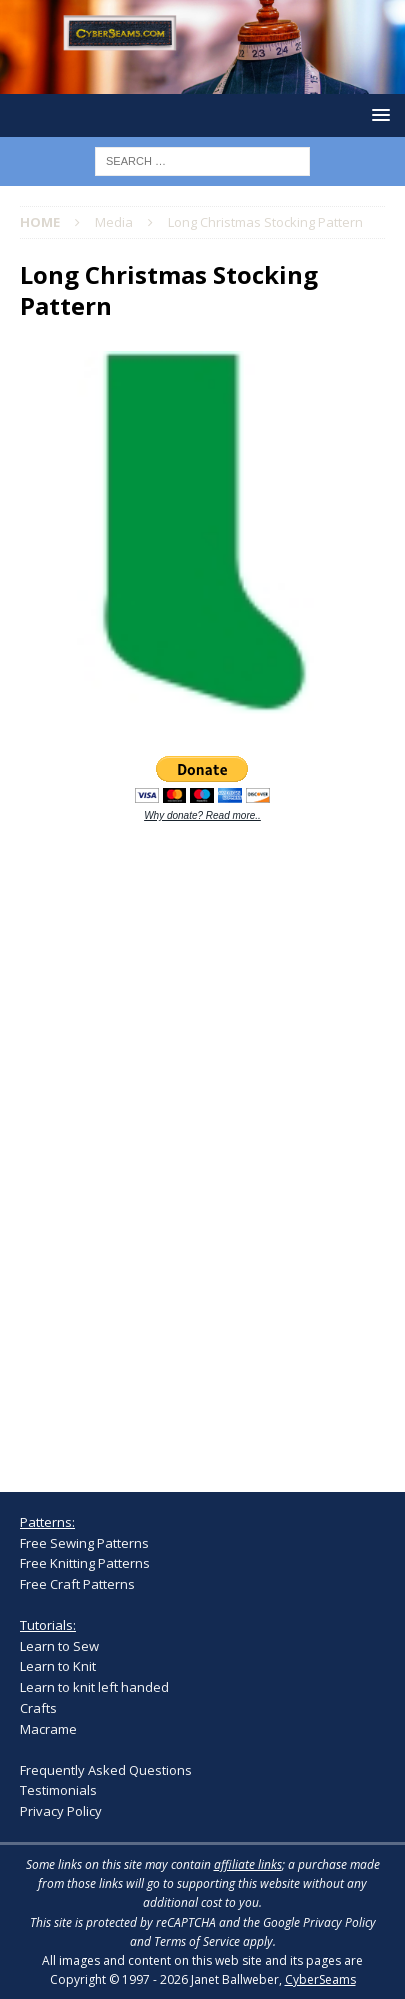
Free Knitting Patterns (85, 1563)
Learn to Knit (58, 1666)
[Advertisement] (170, 1145)
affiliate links (248, 1864)
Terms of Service (197, 1941)
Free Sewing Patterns (84, 1543)
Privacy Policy (61, 1811)
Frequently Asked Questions (106, 1770)
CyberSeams (320, 1979)
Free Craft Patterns (77, 1584)
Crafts (38, 1708)
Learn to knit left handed (94, 1687)
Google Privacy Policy (319, 1922)
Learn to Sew (59, 1646)
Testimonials (58, 1790)
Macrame (48, 1729)
